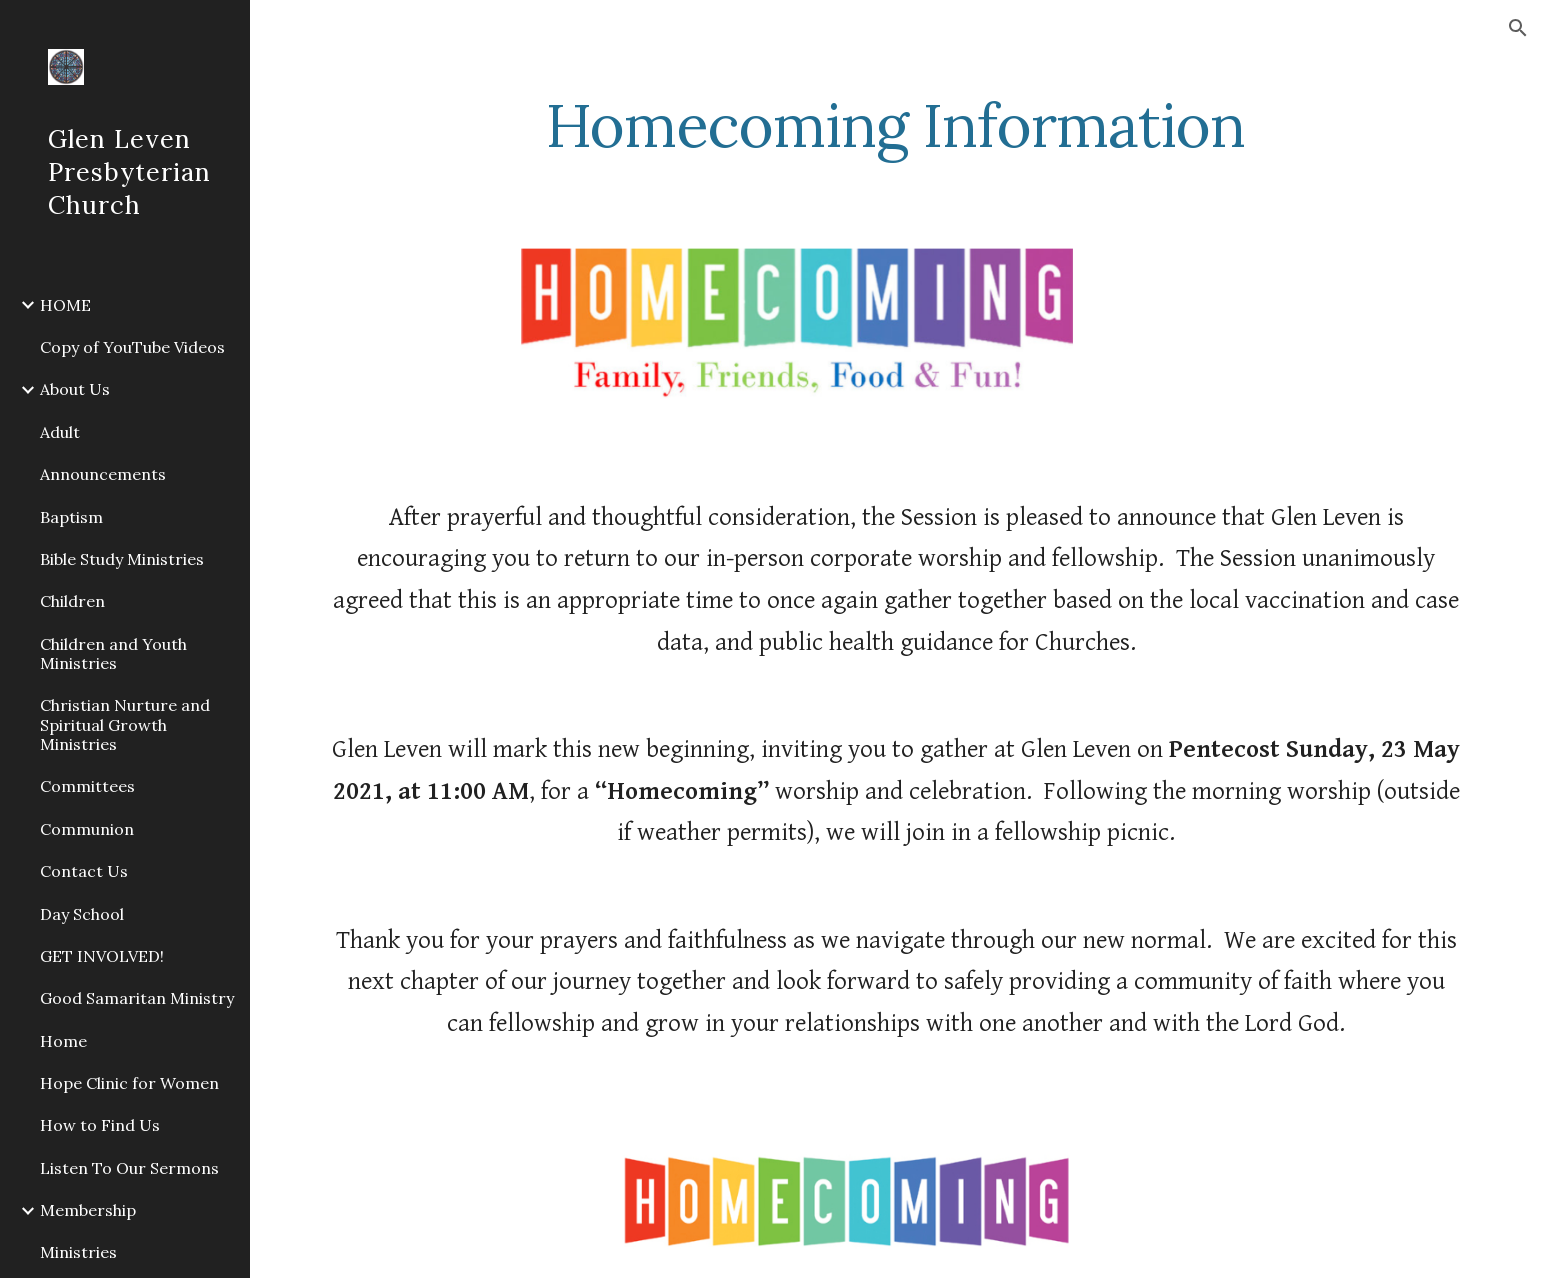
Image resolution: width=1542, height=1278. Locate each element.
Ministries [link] (78, 1252)
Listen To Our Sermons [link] (129, 1168)
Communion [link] (87, 829)
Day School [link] (82, 914)
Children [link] (72, 601)
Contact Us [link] (84, 871)
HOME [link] (65, 305)
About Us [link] (75, 389)
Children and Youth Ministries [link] (113, 653)
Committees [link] (87, 786)
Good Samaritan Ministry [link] (137, 998)
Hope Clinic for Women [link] (129, 1083)
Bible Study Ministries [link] (122, 559)
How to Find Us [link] (100, 1125)
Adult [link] (60, 432)
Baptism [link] (71, 517)
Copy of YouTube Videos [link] (132, 347)
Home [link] (63, 1041)
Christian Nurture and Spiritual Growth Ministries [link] (125, 724)
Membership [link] (88, 1210)
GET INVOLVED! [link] (102, 956)
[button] (1518, 28)
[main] (896, 125)
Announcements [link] (103, 474)
